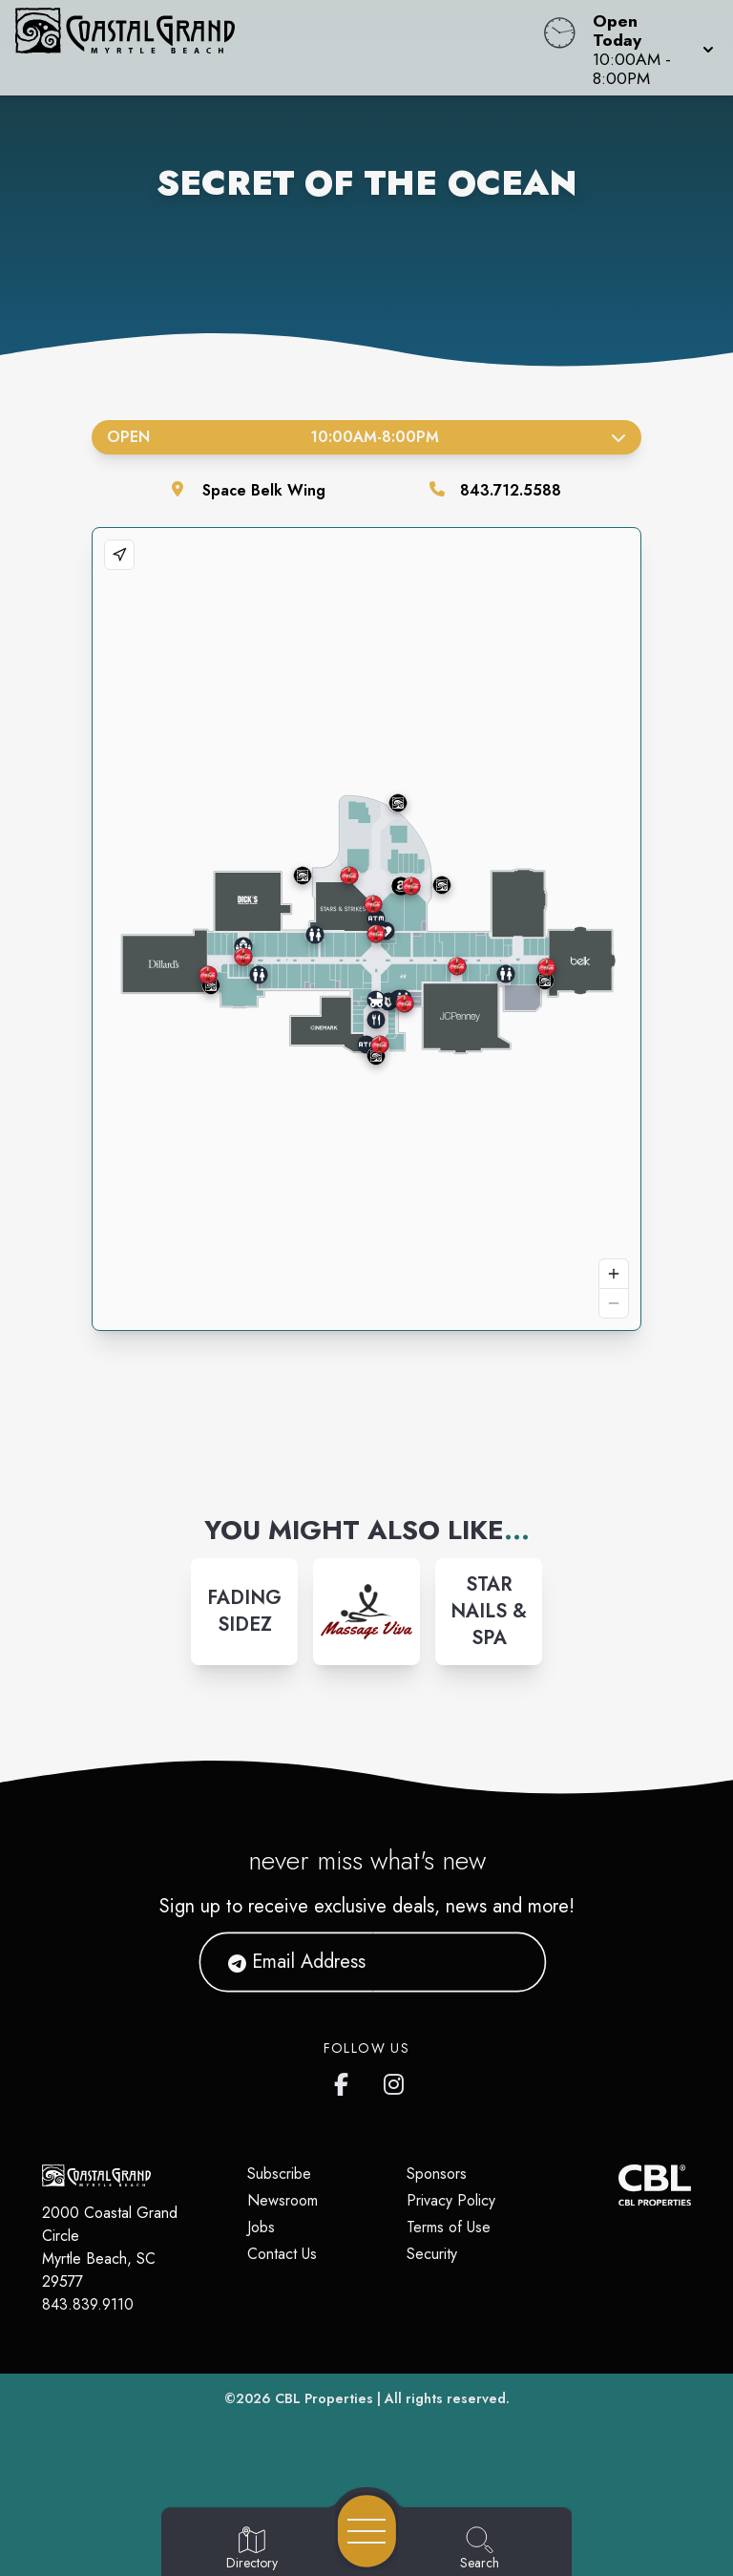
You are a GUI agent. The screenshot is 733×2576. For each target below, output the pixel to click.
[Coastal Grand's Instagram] (395, 2080)
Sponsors (437, 2174)
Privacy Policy (451, 2200)
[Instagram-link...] (244, 1612)
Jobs (261, 2227)
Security (432, 2254)
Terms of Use (449, 2227)
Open (366, 437)
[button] (647, 48)
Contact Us (282, 2254)
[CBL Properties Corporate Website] (618, 2185)
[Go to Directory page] (252, 2549)
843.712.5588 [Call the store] (510, 490)
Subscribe (279, 2174)
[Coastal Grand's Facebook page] (345, 2080)
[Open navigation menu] (367, 2531)
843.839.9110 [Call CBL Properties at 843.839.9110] (88, 2304)
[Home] (278, 48)
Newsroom (282, 2200)
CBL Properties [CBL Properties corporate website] (324, 2398)
